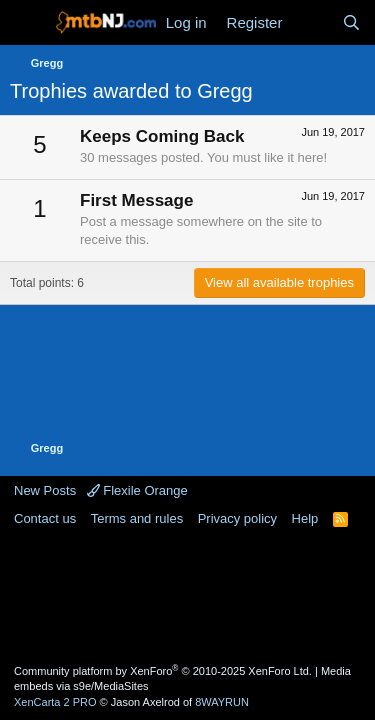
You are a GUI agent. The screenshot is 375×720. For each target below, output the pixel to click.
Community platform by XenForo (163, 671)
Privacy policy (237, 518)
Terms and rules (137, 518)
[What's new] (311, 22)
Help (305, 518)
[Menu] (27, 23)
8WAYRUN (222, 702)
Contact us (45, 518)
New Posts (45, 490)
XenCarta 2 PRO (55, 702)
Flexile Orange (137, 490)
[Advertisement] (188, 594)
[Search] (351, 22)
